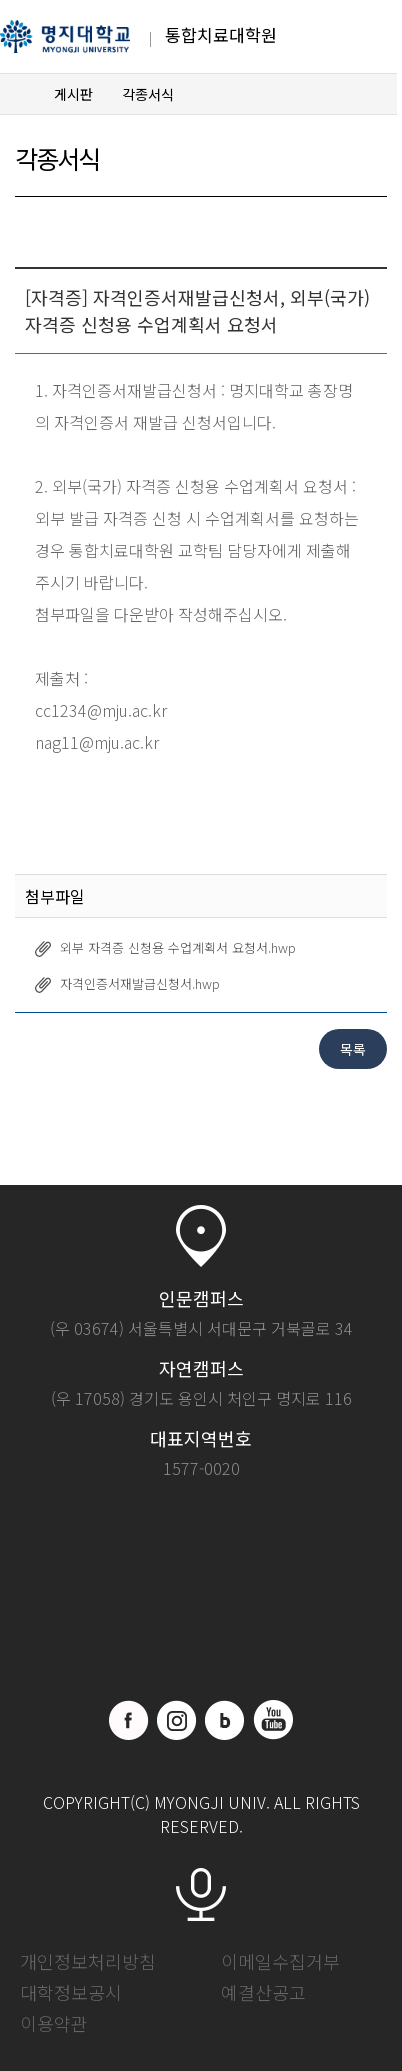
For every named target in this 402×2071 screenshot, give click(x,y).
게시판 (73, 94)
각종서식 (148, 94)
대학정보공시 (71, 1992)
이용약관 (54, 2023)
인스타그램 (177, 1720)
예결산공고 (263, 1992)
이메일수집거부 (280, 1961)
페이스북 (129, 1720)
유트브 (273, 1720)
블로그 (225, 1720)
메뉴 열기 (359, 37)
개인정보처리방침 (88, 1961)
